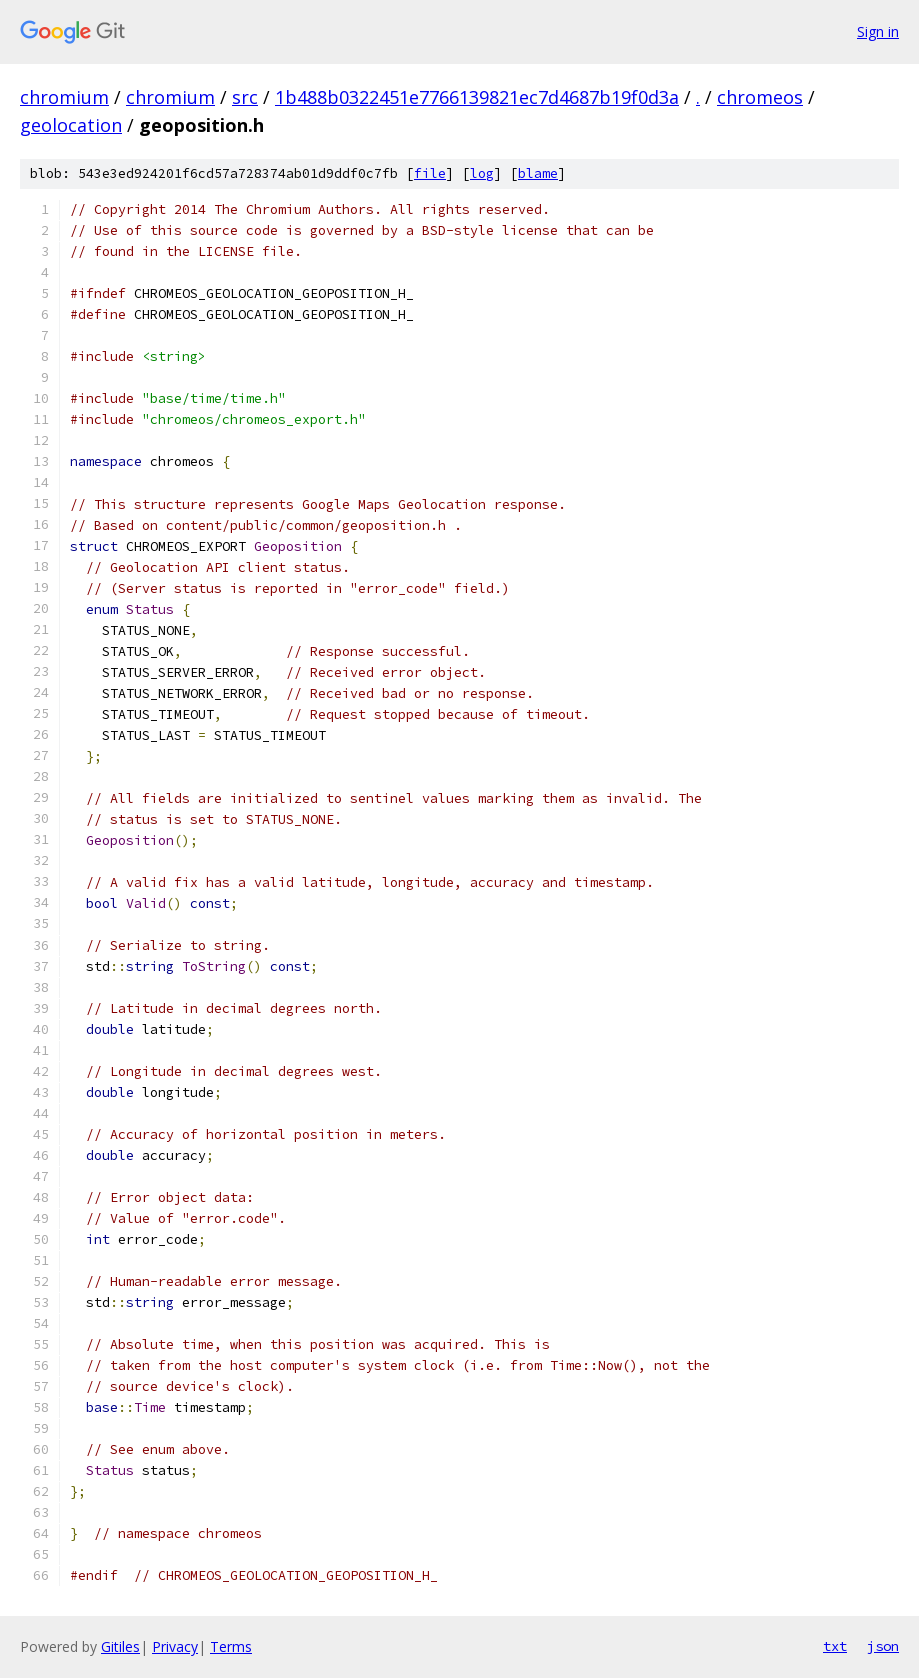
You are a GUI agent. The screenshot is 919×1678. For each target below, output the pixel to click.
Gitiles (120, 1646)
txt (835, 1646)
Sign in (878, 31)
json (883, 1646)
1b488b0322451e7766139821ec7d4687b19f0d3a (477, 97)
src (245, 97)
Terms (231, 1646)
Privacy (175, 1646)
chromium (64, 97)
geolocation (71, 125)
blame (538, 173)
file (430, 173)
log (482, 173)
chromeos (760, 97)
